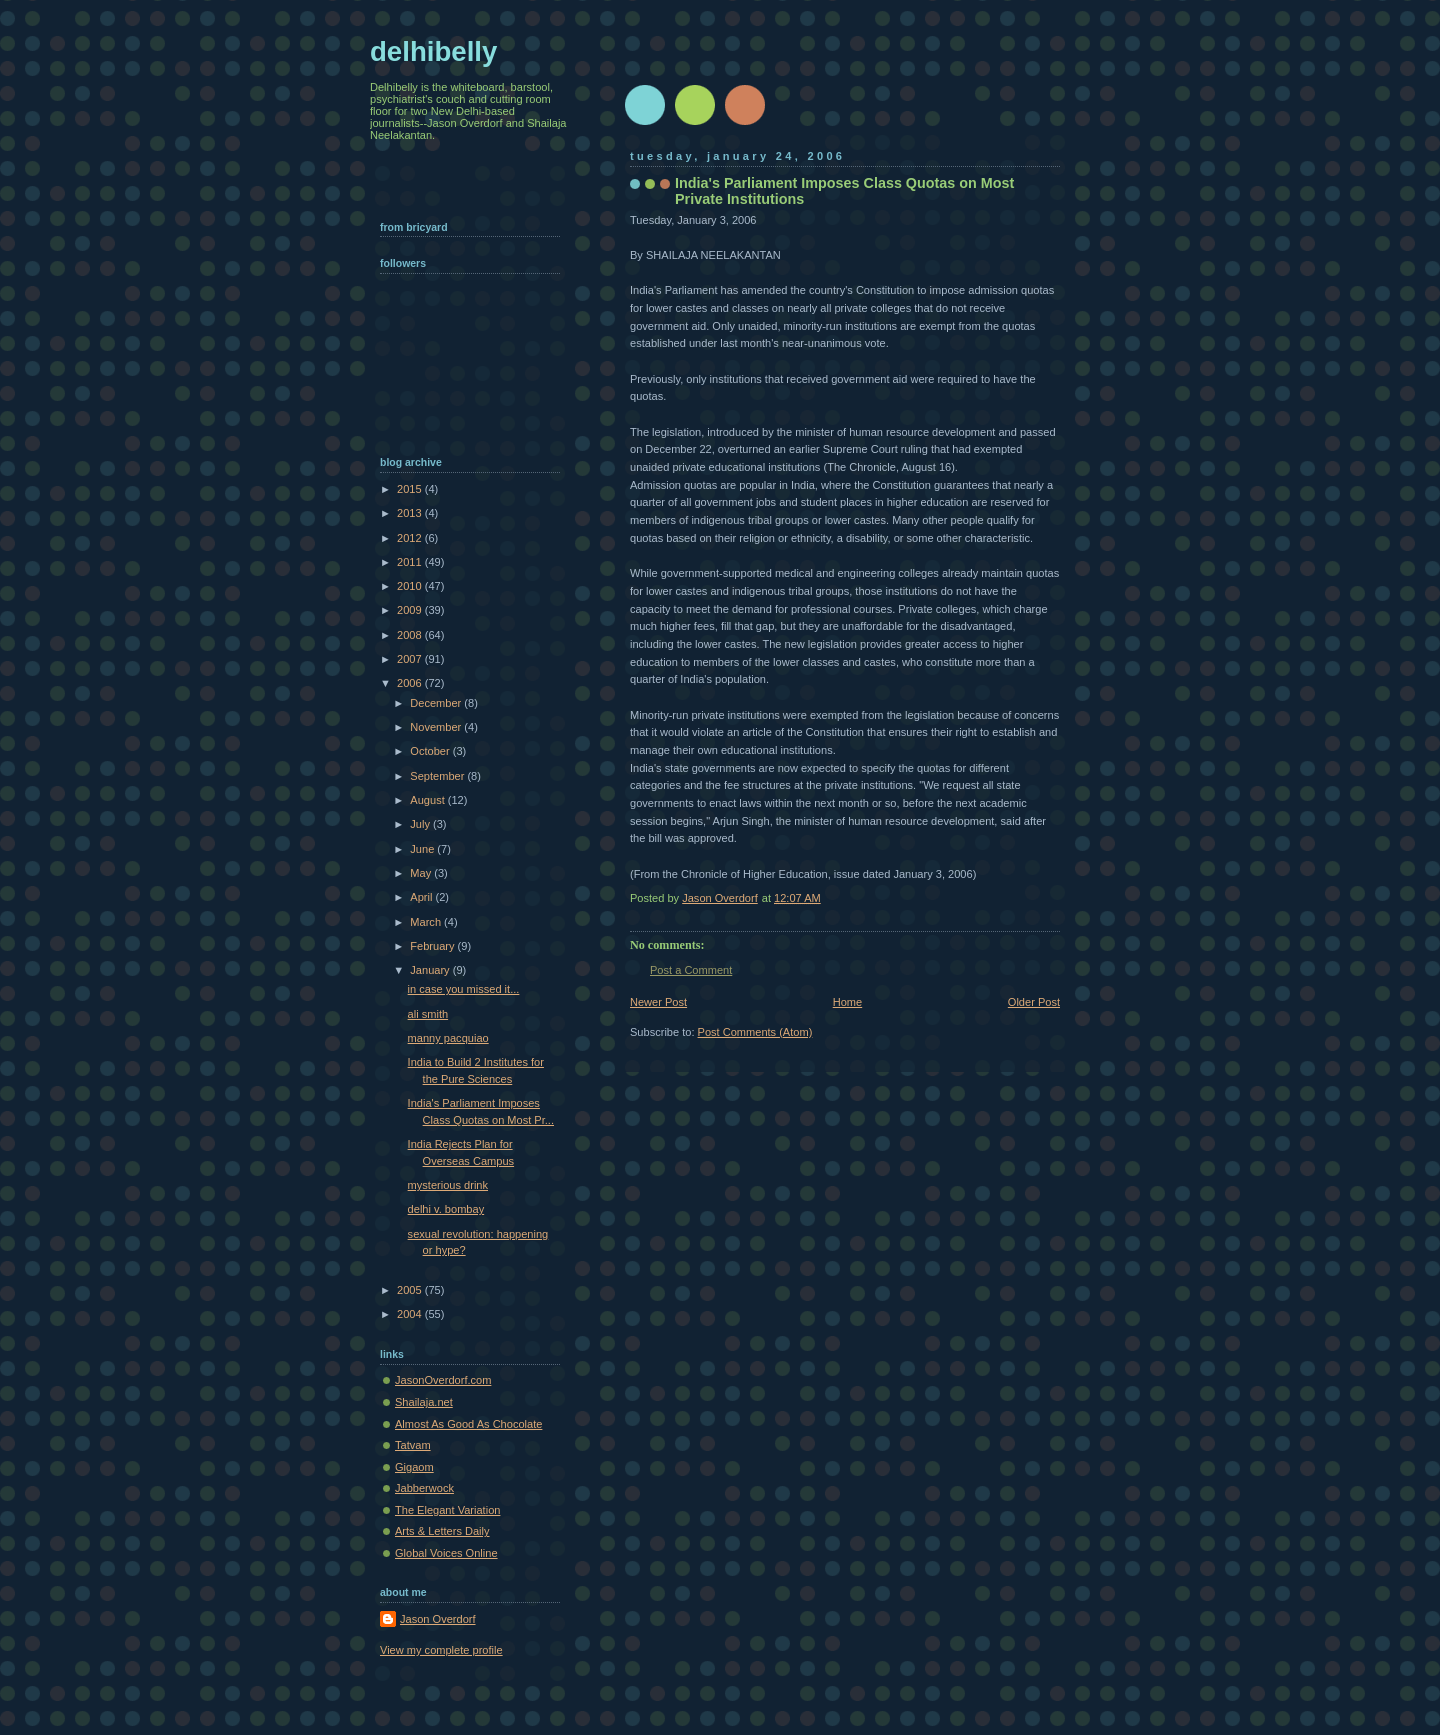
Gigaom (414, 1467)
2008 (411, 635)
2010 (411, 586)
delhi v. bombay (446, 1209)
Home (847, 1002)
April (422, 897)
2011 (411, 562)
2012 (411, 538)
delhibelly (433, 51)
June (423, 849)
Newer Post (658, 1002)
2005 (411, 1290)
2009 (411, 610)
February (433, 946)
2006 (411, 683)
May (422, 873)
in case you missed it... (464, 989)
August (428, 800)
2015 (411, 489)
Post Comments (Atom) (755, 1032)
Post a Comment (691, 970)
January (431, 970)
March (427, 922)
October (431, 751)
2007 (411, 659)
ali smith (428, 1014)
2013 (411, 513)
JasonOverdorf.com (443, 1380)
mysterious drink (448, 1185)
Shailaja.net (424, 1402)
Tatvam (413, 1445)
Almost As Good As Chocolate (468, 1424)
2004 (411, 1314)
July (421, 824)
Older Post (1034, 1002)
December (437, 703)
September (438, 776)
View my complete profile (441, 1650)
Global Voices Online (446, 1553)
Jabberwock (424, 1488)
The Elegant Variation (447, 1510)
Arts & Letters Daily (442, 1531)
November (437, 727)
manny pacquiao (448, 1038)
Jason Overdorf (438, 1619)
